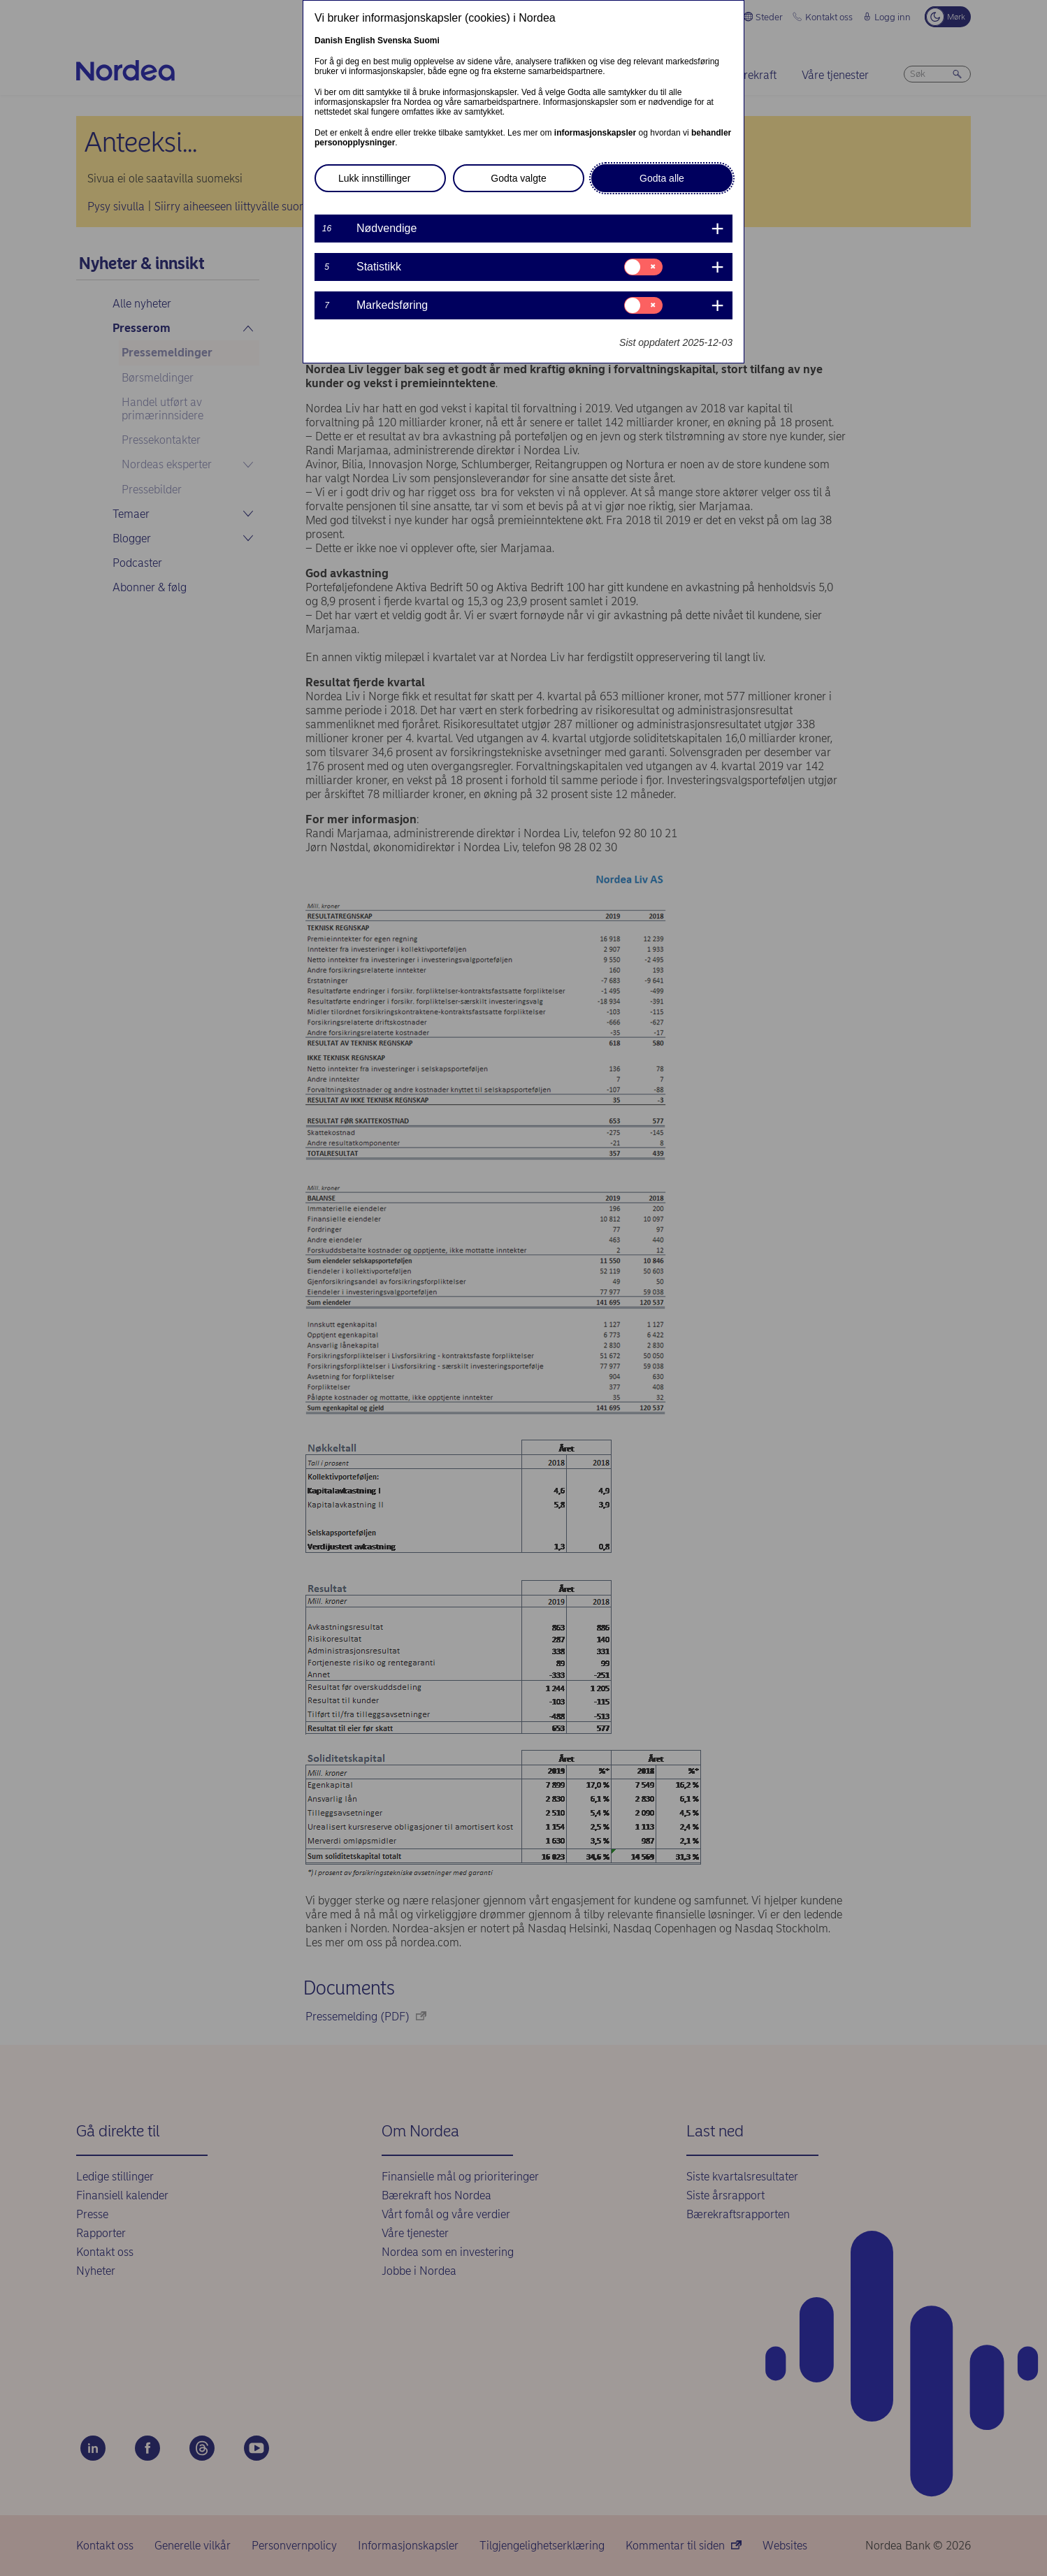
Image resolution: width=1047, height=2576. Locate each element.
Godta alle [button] (662, 178)
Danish (328, 40)
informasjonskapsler (595, 133)
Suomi (427, 40)
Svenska (394, 40)
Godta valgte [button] (518, 178)
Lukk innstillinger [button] (374, 178)
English (360, 40)
